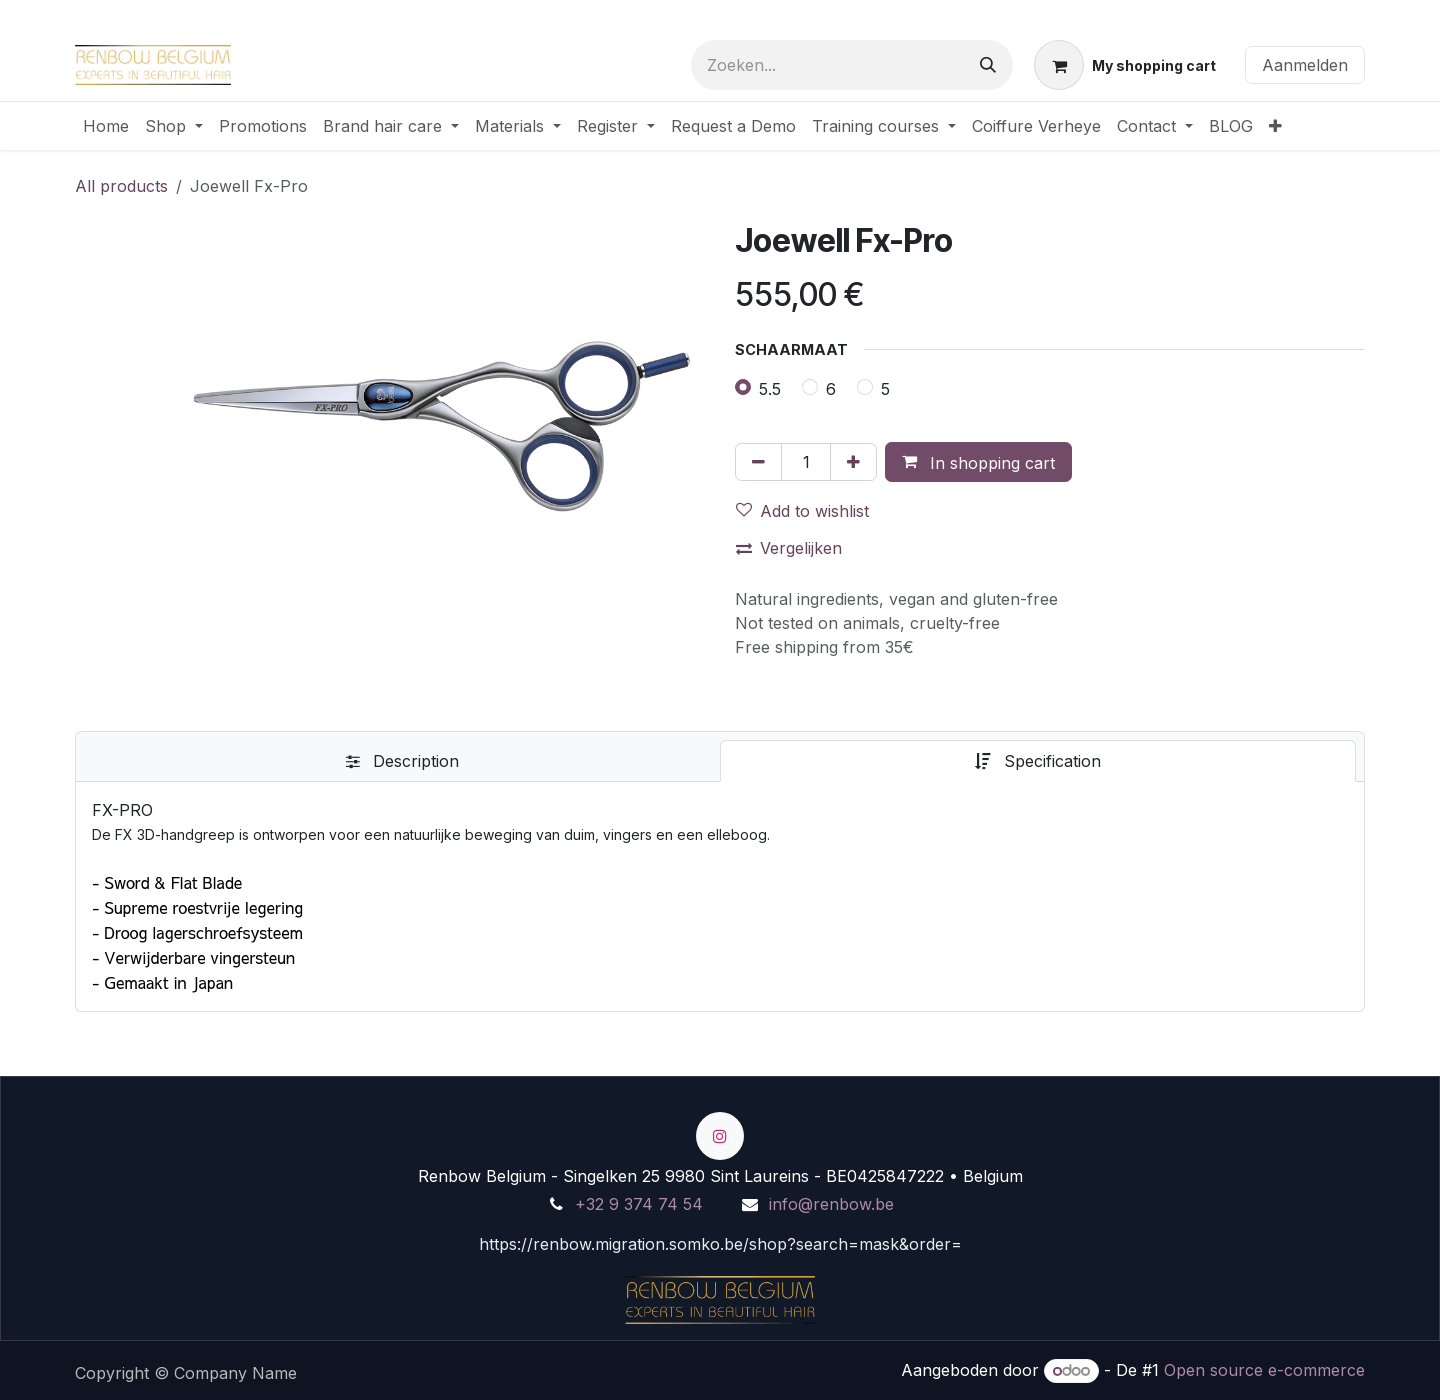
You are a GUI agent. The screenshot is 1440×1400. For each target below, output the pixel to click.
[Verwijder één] (758, 462)
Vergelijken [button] (789, 548)
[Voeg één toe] (853, 462)
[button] (978, 462)
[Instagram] (720, 1136)
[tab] (402, 761)
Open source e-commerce (1264, 1370)
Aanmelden (1305, 65)
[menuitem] (106, 126)
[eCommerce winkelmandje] (1125, 65)
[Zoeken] (988, 65)
